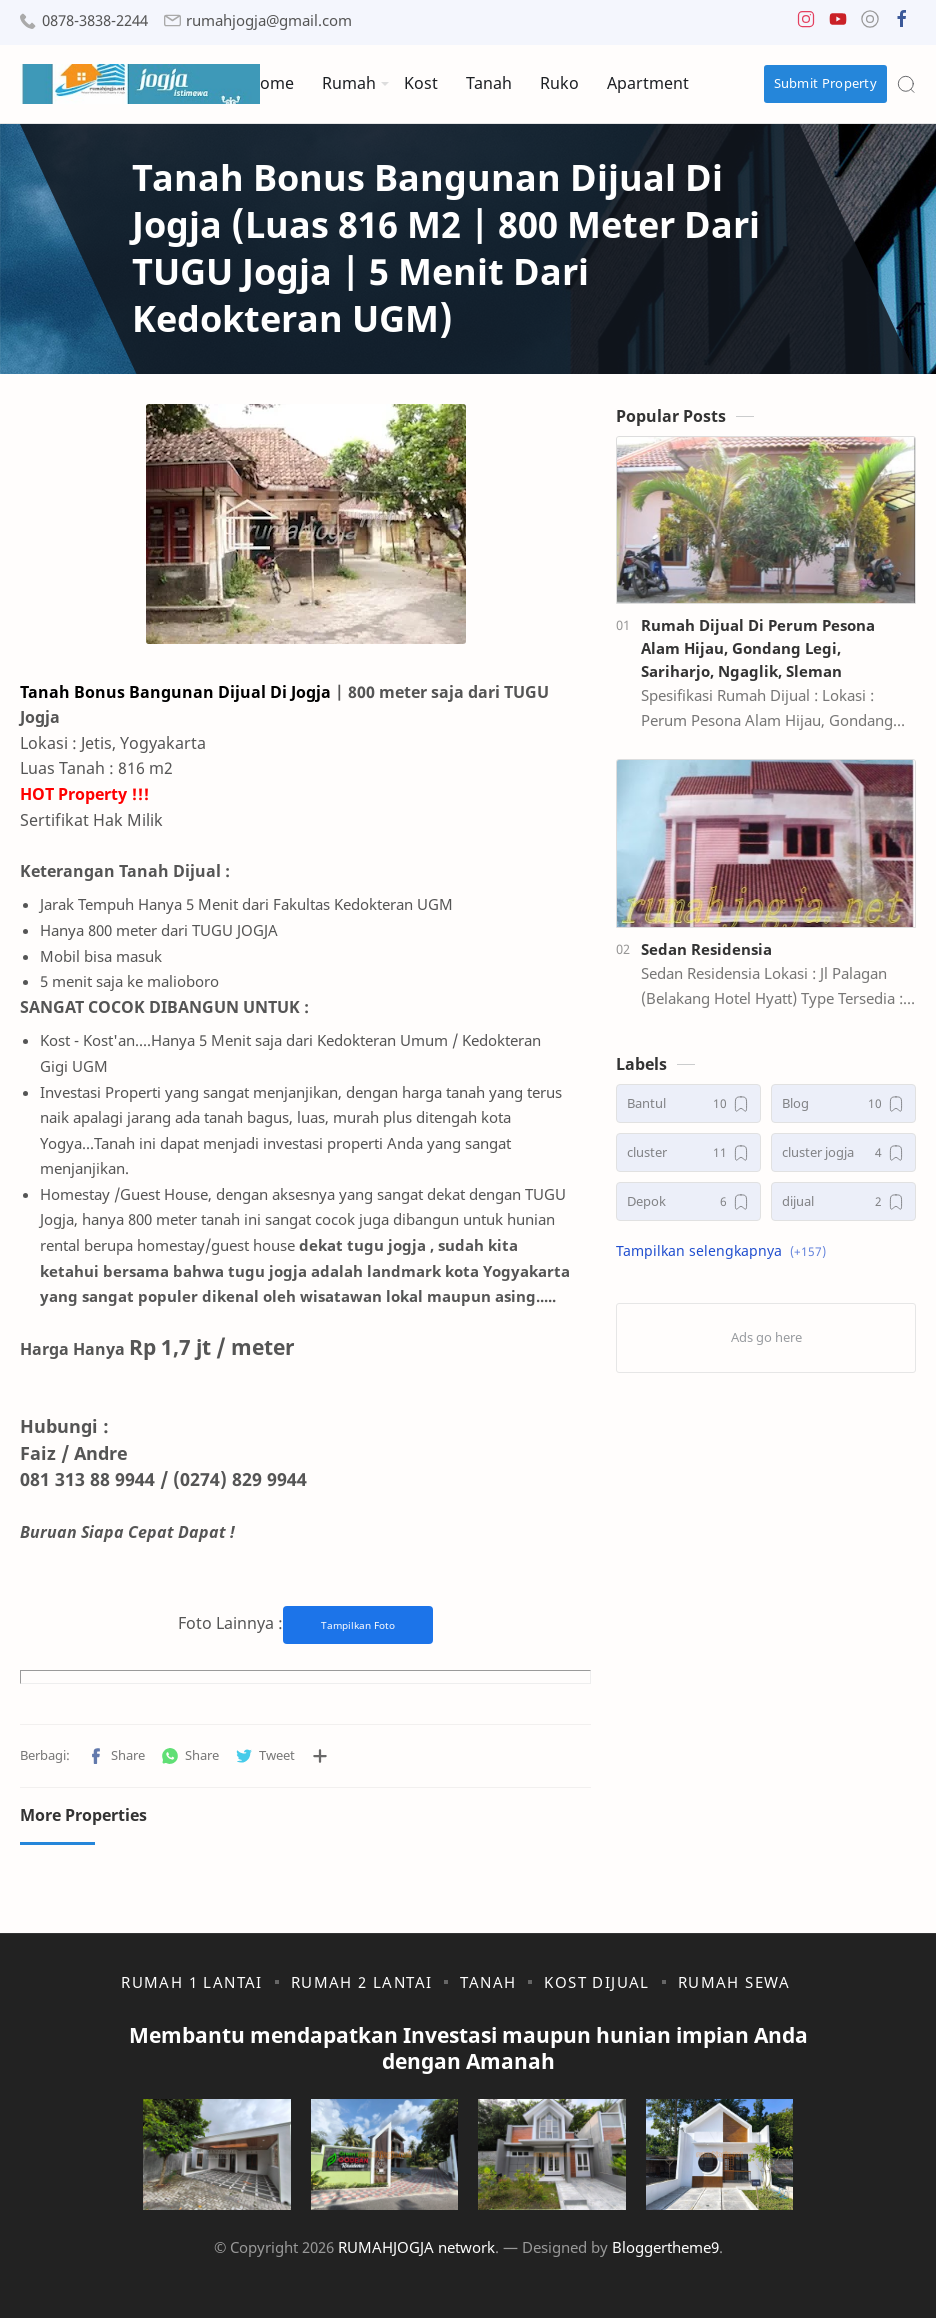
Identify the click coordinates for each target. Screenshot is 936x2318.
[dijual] (843, 1201)
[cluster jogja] (843, 1152)
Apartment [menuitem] (648, 83)
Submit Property (826, 83)
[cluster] (688, 1152)
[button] (806, 23)
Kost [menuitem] (421, 83)
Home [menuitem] (271, 83)
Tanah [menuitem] (489, 83)
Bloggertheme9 (665, 2247)
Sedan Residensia (706, 949)
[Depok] (688, 1201)
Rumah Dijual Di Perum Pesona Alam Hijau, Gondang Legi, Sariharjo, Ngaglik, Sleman (758, 648)
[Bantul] (688, 1103)
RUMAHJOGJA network (416, 2247)
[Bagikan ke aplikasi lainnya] (320, 1756)
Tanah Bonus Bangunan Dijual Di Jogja (175, 692)
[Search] (906, 84)
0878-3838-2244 (95, 20)
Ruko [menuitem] (559, 83)
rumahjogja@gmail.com (269, 20)
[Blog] (843, 1103)
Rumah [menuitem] (349, 83)
